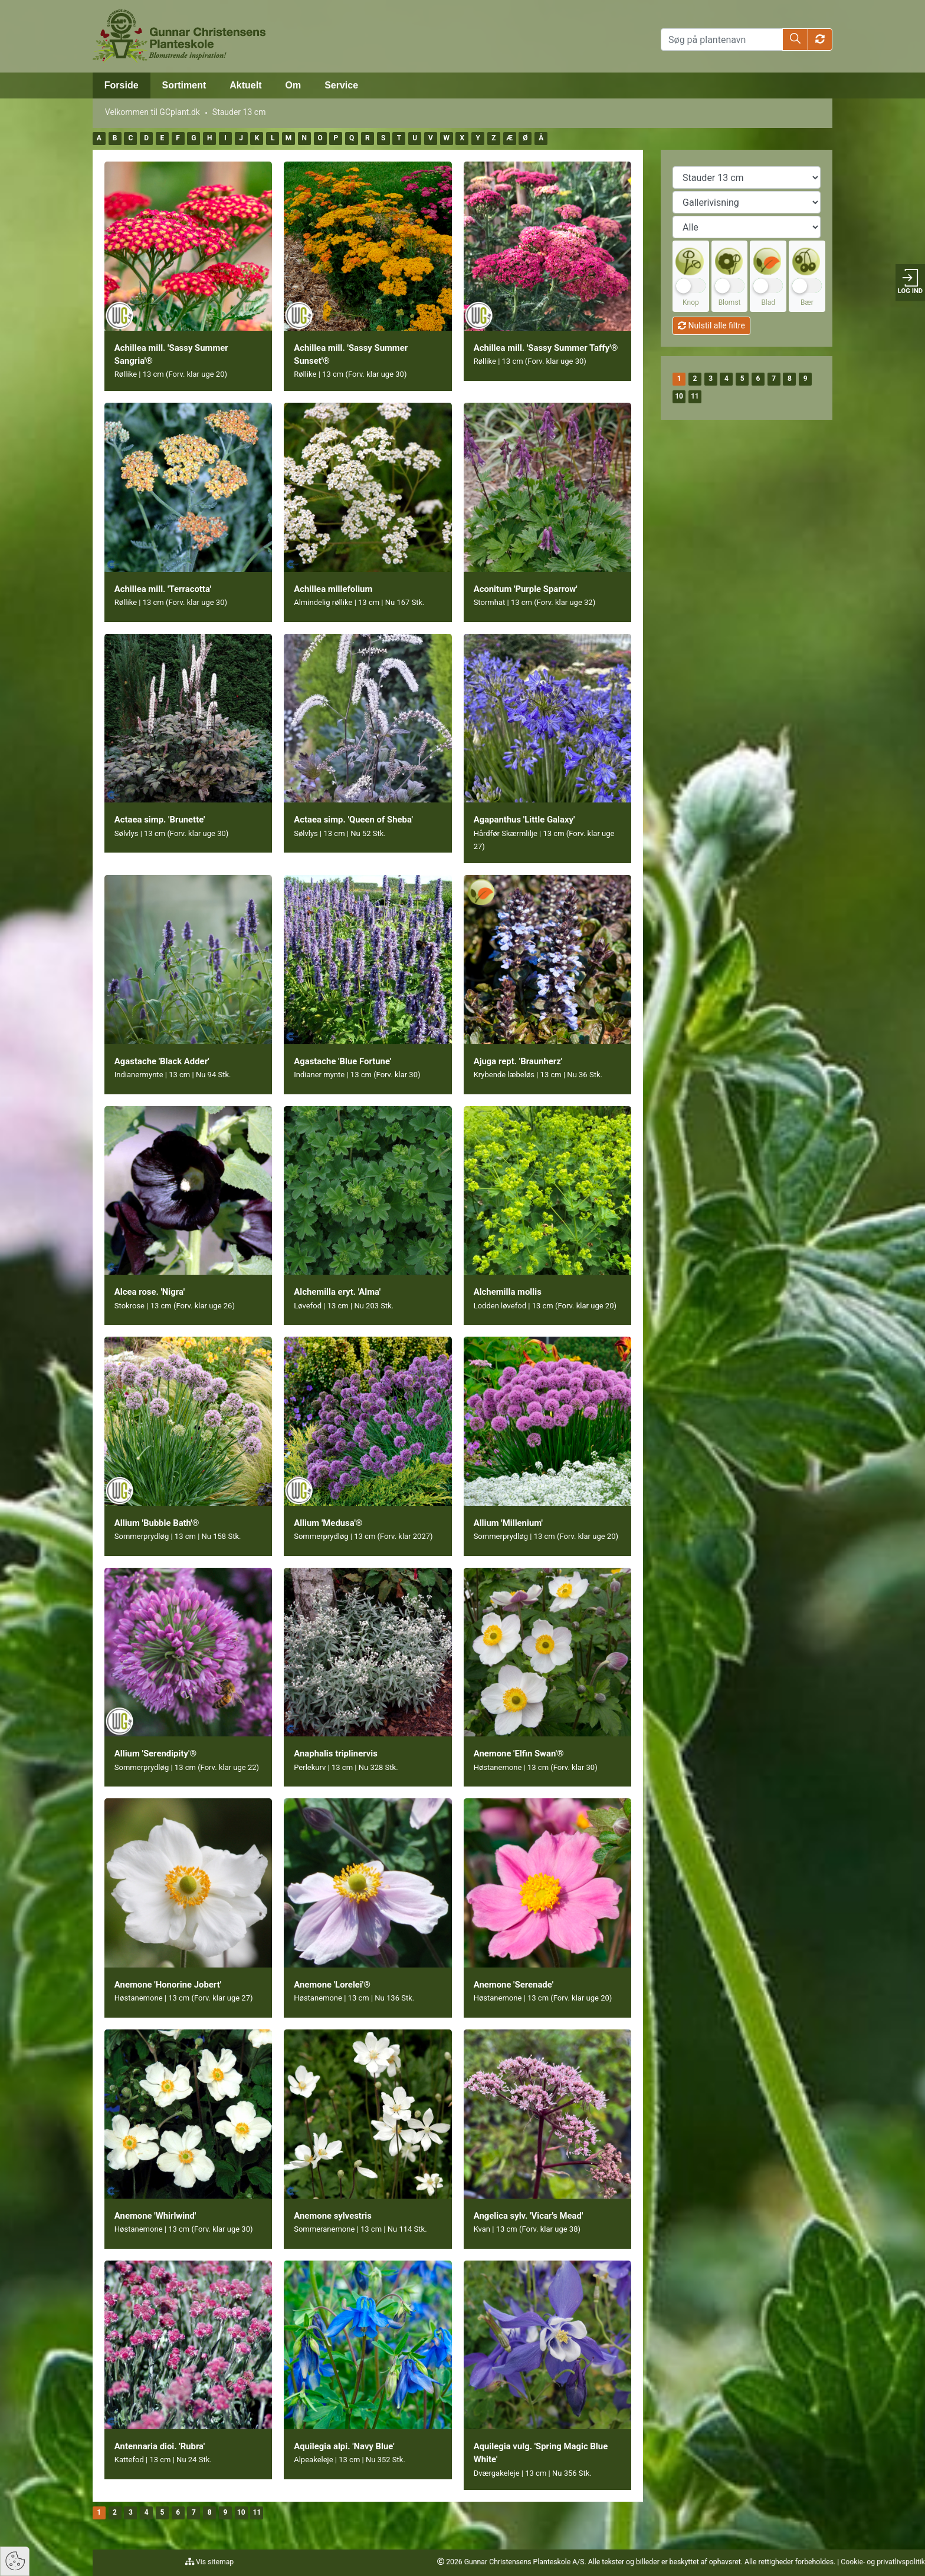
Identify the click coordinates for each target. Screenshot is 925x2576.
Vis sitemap (214, 2562)
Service (341, 85)
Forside (121, 85)
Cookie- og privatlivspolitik (883, 2562)
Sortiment (184, 85)
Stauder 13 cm (239, 112)
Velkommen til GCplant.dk (152, 112)
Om (293, 85)
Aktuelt (245, 85)
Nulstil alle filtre (711, 325)
